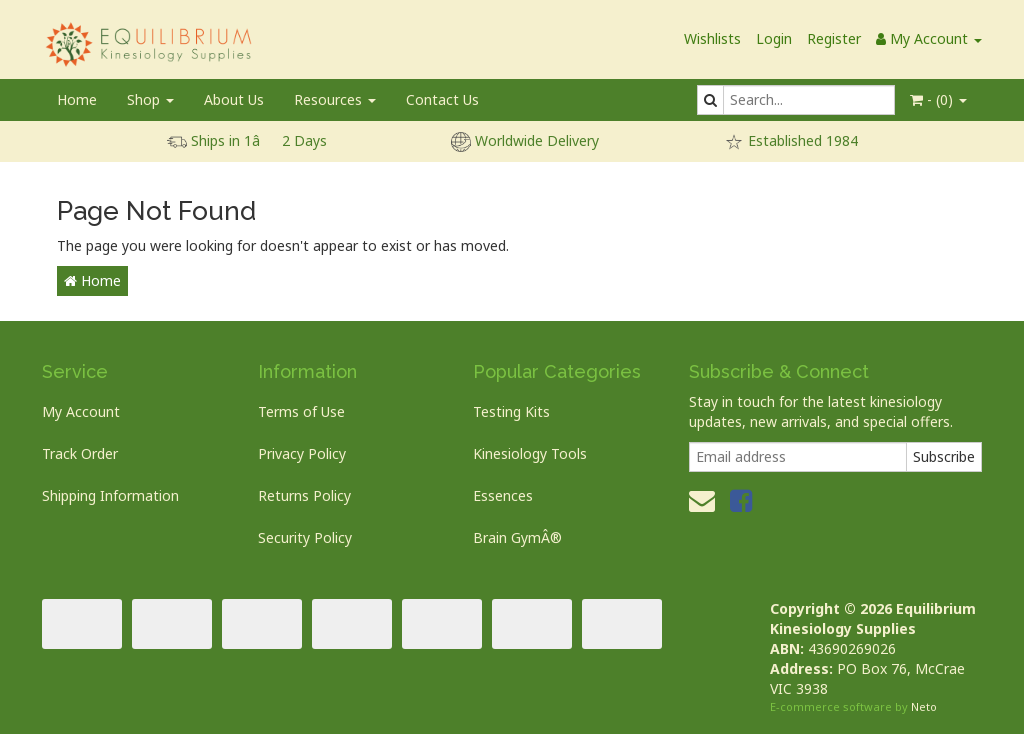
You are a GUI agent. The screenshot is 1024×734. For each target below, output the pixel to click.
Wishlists (712, 38)
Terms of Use (301, 411)
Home (77, 99)
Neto (924, 706)
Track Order (80, 453)
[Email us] (702, 500)
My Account (81, 411)
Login (774, 38)
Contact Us (442, 99)
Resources (335, 99)
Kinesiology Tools (530, 453)
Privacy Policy (302, 453)
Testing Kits (511, 411)
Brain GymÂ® (517, 537)
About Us (234, 99)
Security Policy (305, 537)
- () (938, 99)
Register (834, 38)
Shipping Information (110, 495)
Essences (503, 495)
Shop (150, 99)
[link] (741, 500)
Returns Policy (304, 495)
